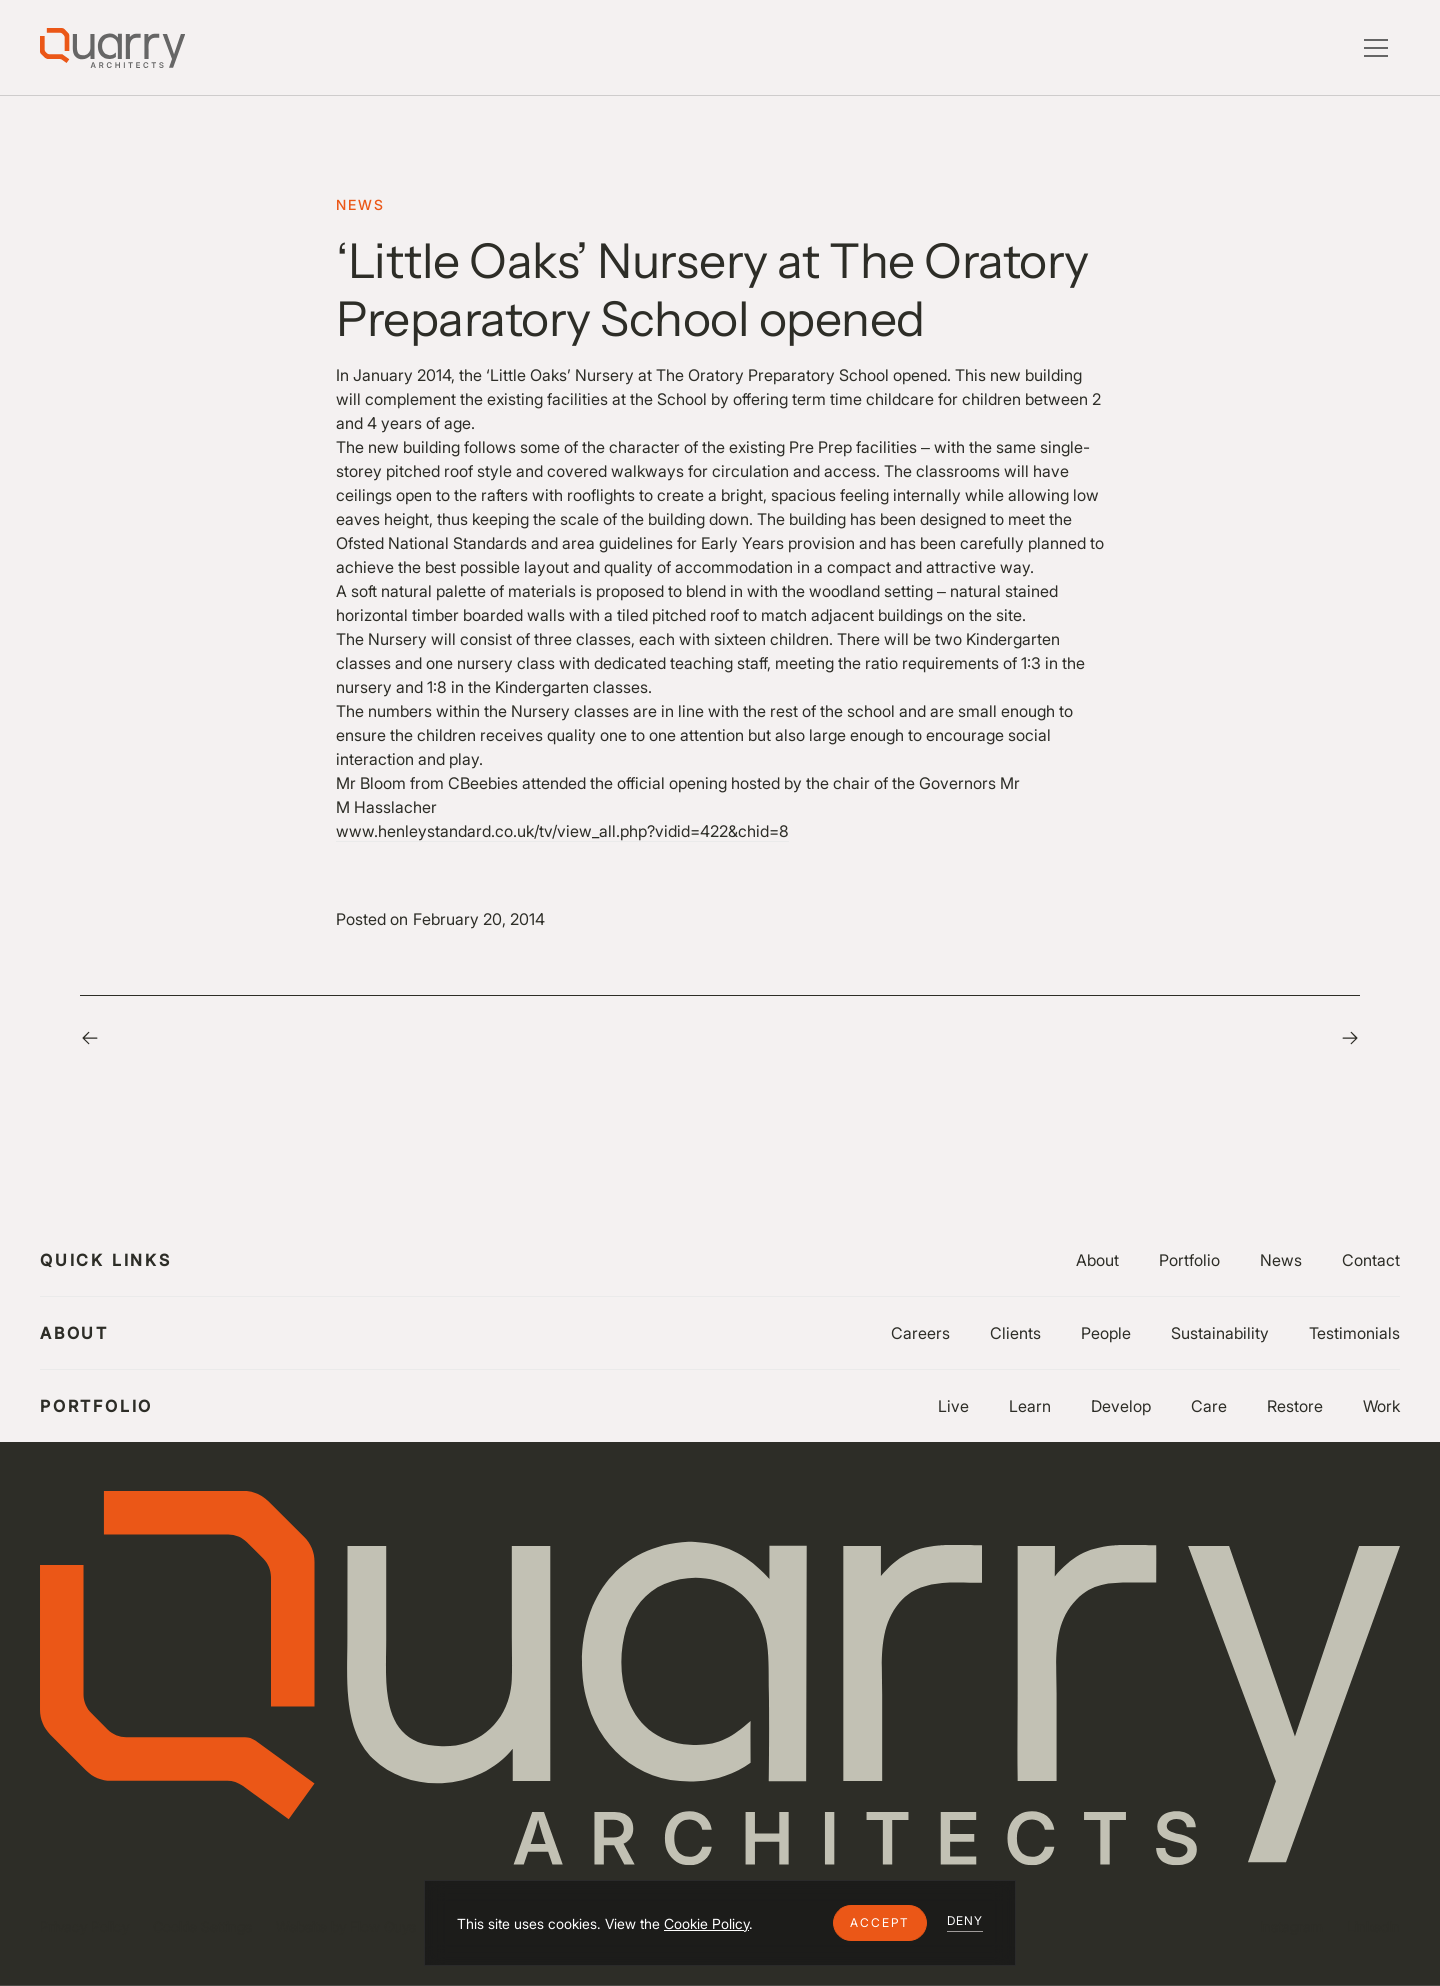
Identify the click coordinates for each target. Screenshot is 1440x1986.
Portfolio (1189, 1260)
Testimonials (1354, 1333)
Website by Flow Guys (346, 1926)
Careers (920, 1333)
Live (953, 1406)
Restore (1295, 1406)
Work (1381, 1406)
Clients (1015, 1333)
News (1281, 1260)
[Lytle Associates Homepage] (112, 48)
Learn (1030, 1406)
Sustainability (1220, 1333)
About (1097, 1260)
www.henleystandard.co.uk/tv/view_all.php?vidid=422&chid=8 (562, 831)
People (1106, 1333)
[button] (880, 1923)
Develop (1121, 1406)
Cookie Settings (202, 1926)
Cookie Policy (706, 1923)
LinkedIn (1373, 1926)
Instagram (1291, 1926)
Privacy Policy (84, 1926)
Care (1209, 1406)
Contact (1371, 1260)
